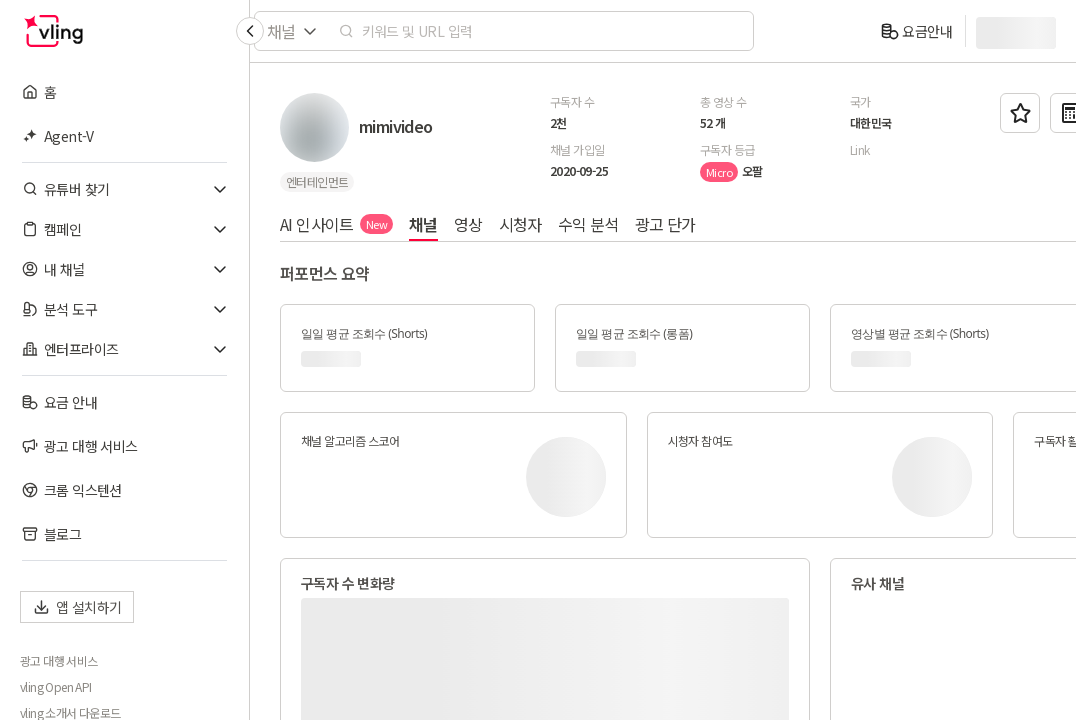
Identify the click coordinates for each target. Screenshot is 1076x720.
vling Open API (56, 687)
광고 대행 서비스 (59, 661)
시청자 (520, 224)
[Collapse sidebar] (250, 31)
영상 (468, 224)
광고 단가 (665, 224)
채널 (423, 224)
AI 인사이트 (336, 224)
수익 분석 (588, 224)
